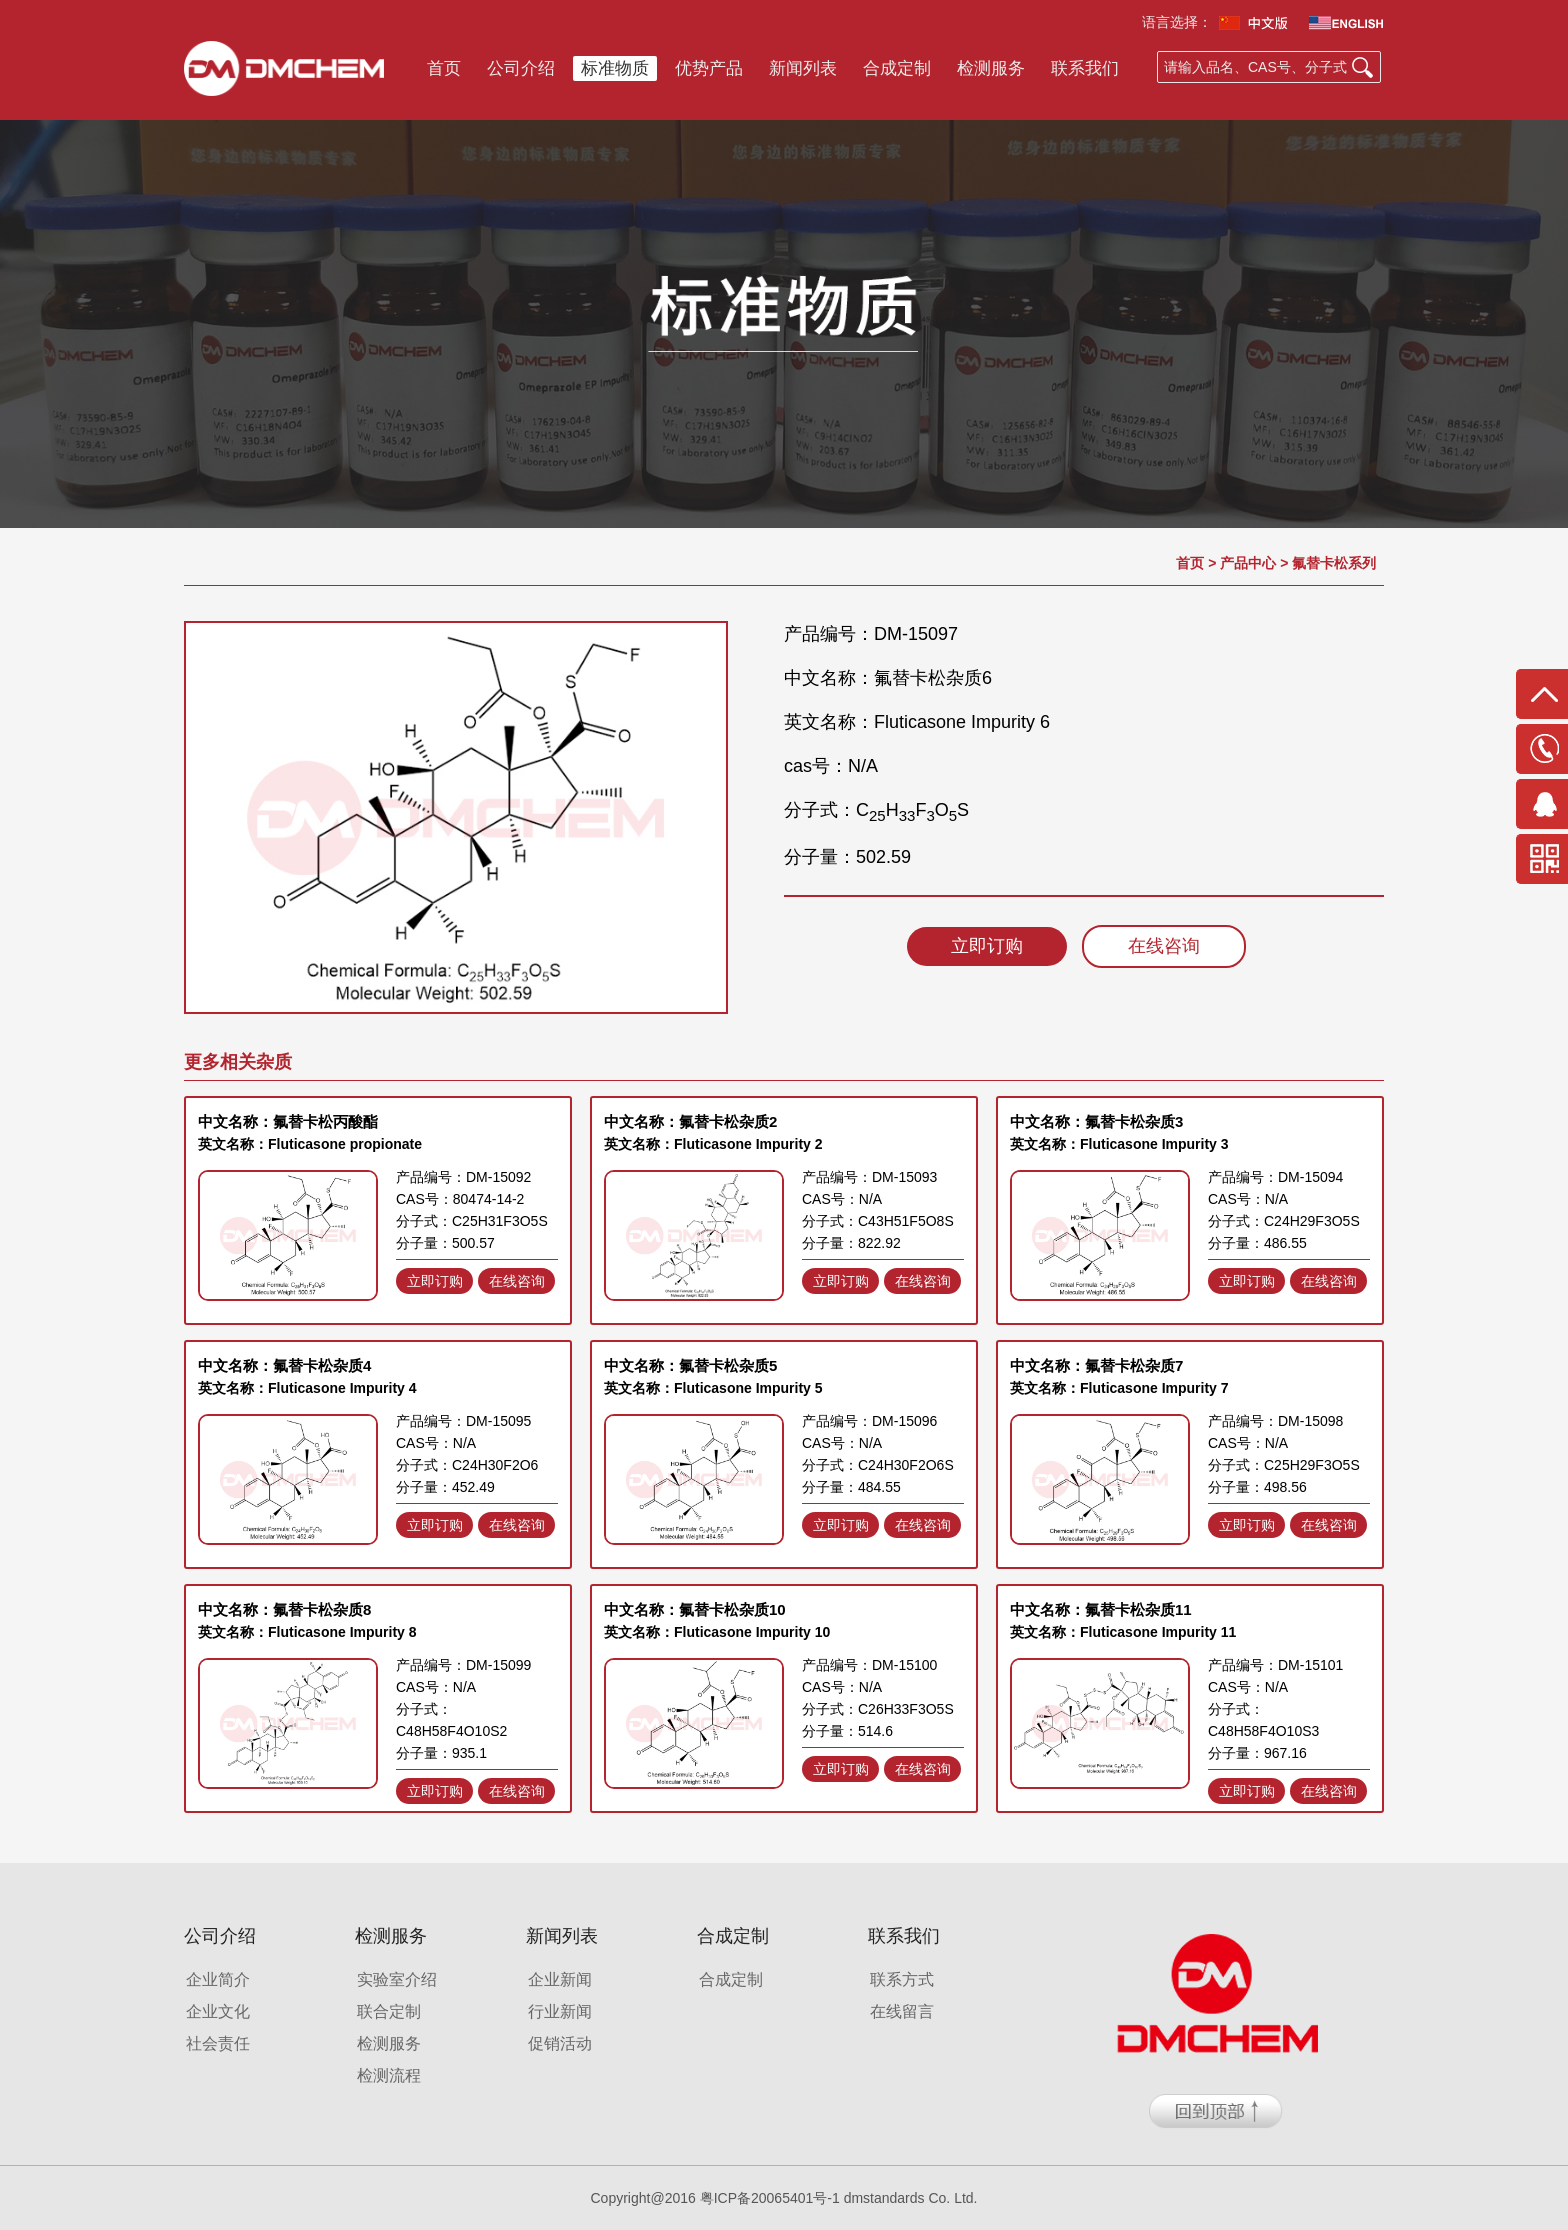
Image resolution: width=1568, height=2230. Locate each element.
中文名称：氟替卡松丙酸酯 (288, 1121)
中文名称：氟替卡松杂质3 (1096, 1121)
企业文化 (218, 2011)
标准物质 (615, 68)
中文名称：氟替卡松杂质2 (690, 1121)
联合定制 (389, 2011)
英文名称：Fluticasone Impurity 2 (713, 1144)
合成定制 (897, 68)
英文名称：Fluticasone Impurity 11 (1123, 1632)
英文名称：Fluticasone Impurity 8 (307, 1632)
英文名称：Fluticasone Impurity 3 (1119, 1144)
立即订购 (987, 946)
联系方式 (902, 1979)
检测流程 (389, 2075)
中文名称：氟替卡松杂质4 (284, 1365)
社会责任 (218, 2043)
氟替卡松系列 (1334, 563)
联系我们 (1085, 68)
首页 (444, 68)
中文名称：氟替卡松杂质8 (284, 1609)
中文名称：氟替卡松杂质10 (695, 1609)
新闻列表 (803, 68)
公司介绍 (521, 68)
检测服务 (991, 68)
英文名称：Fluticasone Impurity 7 (1119, 1388)
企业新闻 (560, 1979)
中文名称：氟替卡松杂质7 (1096, 1365)
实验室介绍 (397, 1979)
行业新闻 (560, 2011)
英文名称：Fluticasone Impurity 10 (717, 1632)
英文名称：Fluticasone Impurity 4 (307, 1388)
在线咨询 (1164, 946)
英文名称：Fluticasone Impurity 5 (713, 1388)
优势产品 (709, 68)
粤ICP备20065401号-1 (770, 2198)
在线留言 (902, 2011)
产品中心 (1248, 563)
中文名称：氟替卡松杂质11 (1101, 1609)
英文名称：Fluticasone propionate (310, 1144)
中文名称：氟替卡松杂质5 (690, 1365)
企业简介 (218, 1979)
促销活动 (560, 2043)
